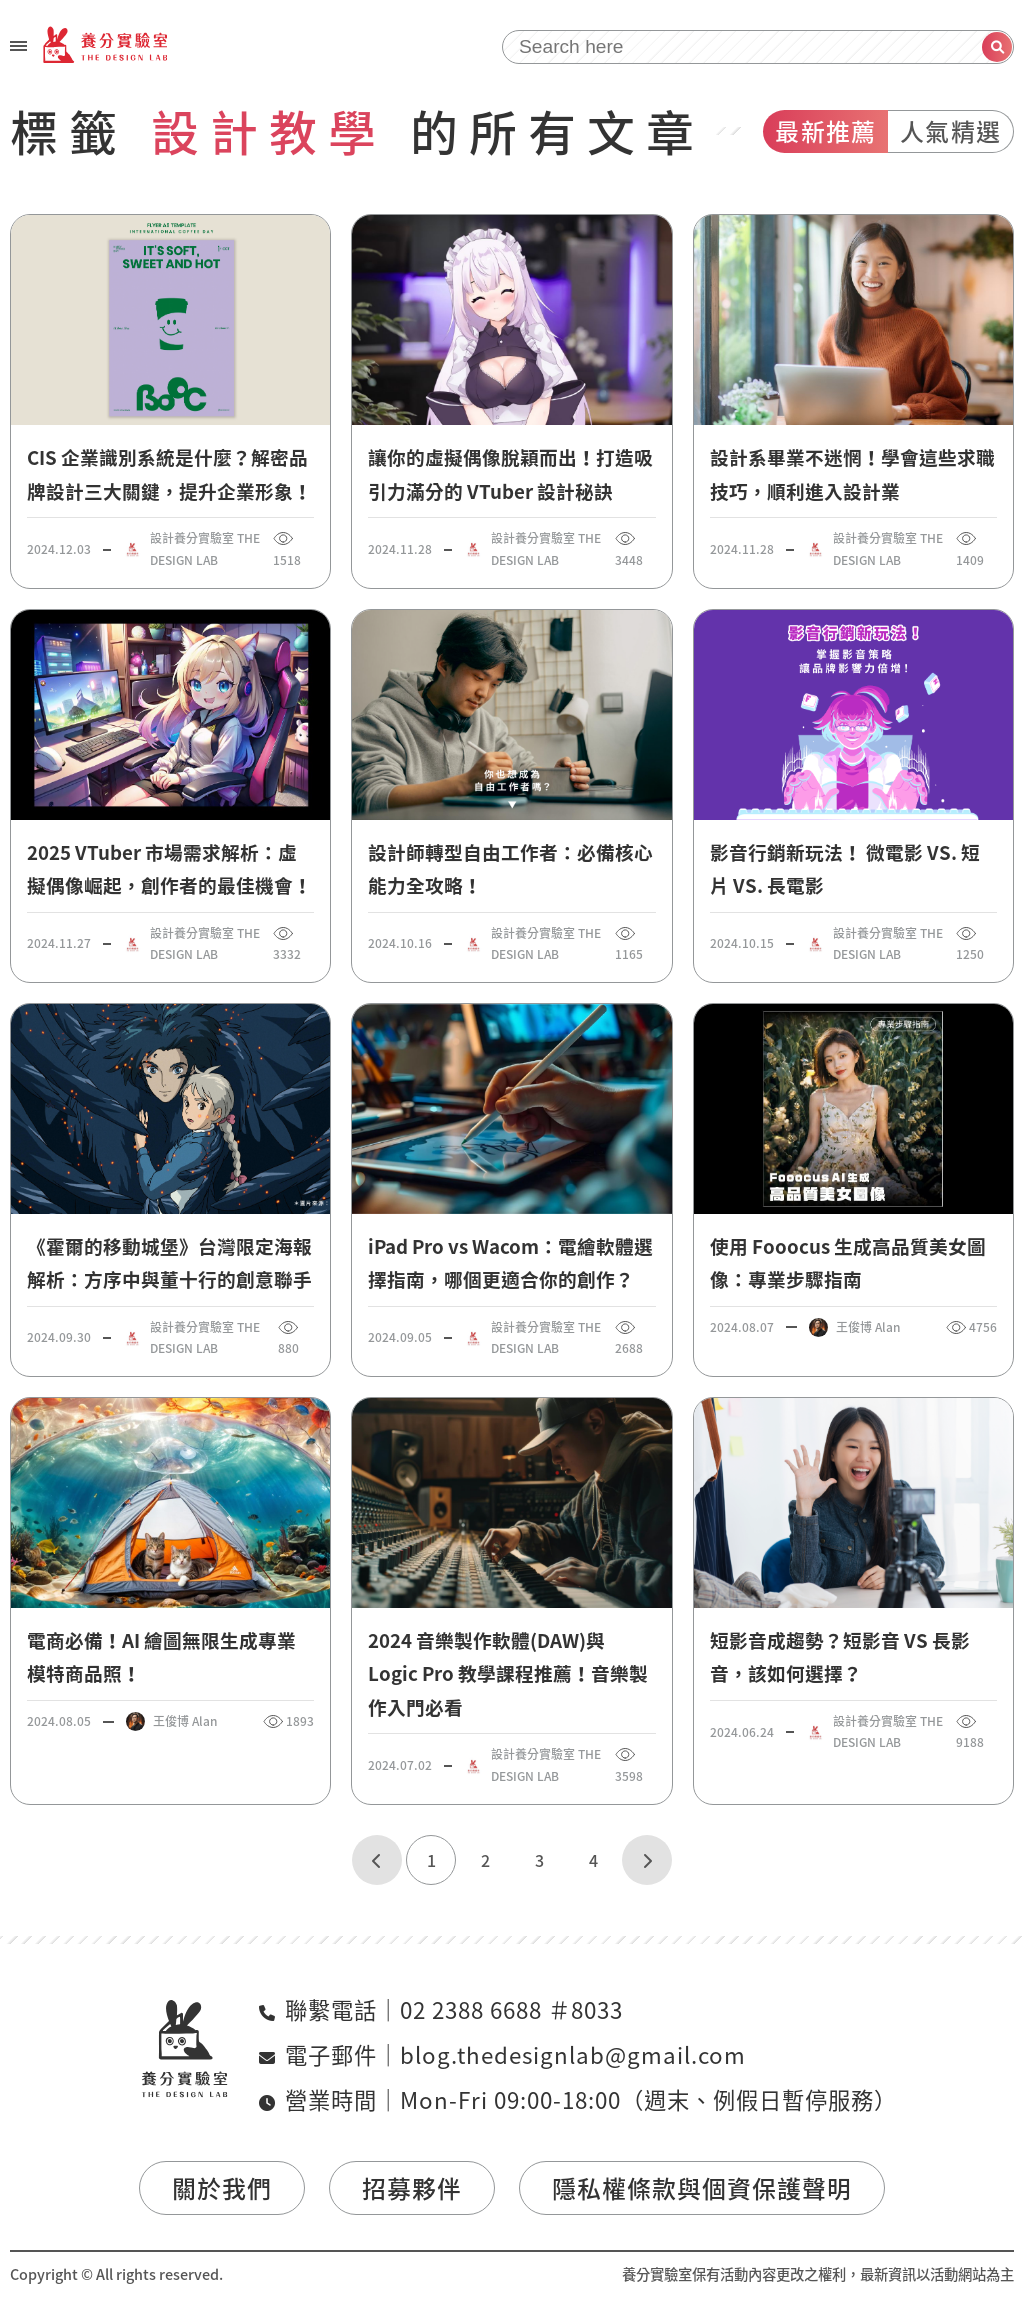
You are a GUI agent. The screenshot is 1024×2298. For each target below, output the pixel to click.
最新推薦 (825, 131)
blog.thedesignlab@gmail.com (573, 2054)
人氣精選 (950, 131)
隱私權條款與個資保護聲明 (702, 2188)
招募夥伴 (412, 2188)
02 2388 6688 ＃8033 (511, 2009)
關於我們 (222, 2188)
